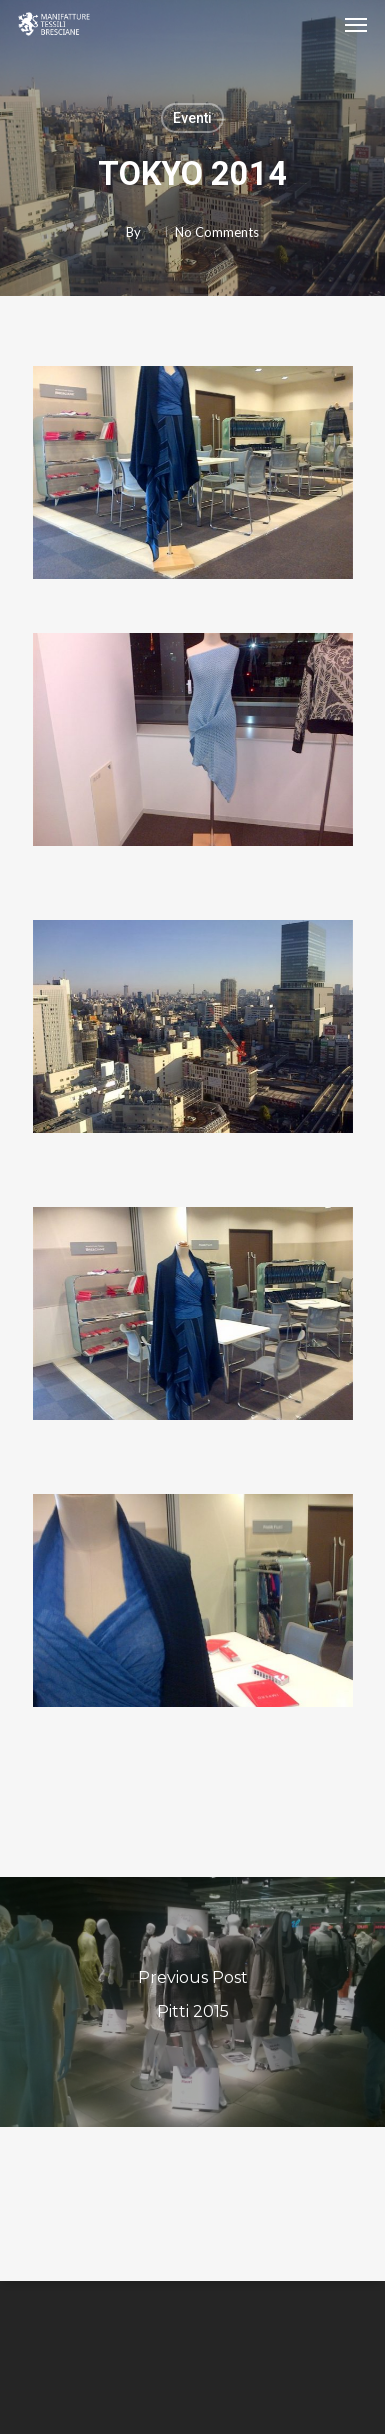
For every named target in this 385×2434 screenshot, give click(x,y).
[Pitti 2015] (192, 2002)
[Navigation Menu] (356, 24)
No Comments (217, 232)
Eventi (192, 118)
